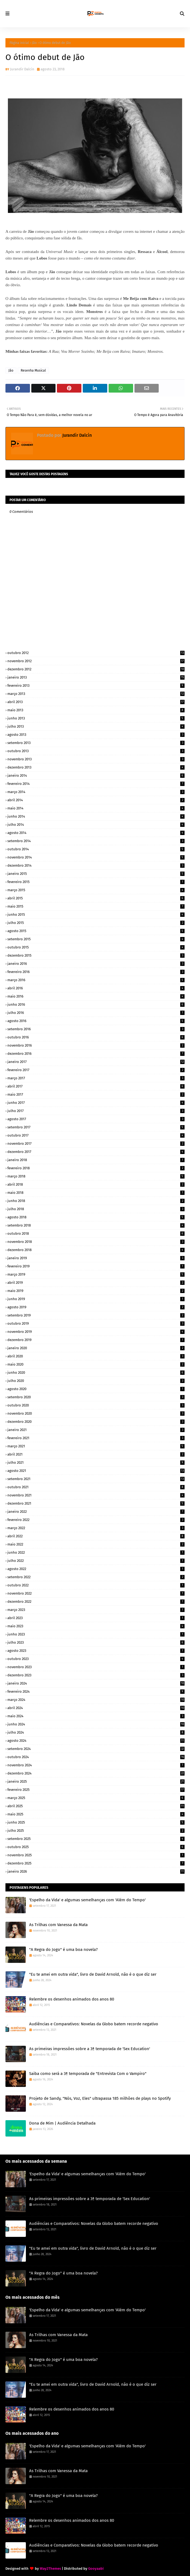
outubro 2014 (96, 849)
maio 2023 (96, 1626)
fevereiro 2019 (96, 1266)
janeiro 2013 (96, 677)
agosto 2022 (96, 1569)
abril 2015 (96, 898)
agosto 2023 (96, 1651)
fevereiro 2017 (96, 1070)
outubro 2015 (96, 947)
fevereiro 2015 (96, 882)
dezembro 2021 (96, 1503)
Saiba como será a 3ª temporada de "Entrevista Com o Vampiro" (87, 2073)
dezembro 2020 (96, 1422)
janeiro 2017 (96, 1062)
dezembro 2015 (96, 955)
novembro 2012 (96, 661)
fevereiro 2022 (96, 1520)
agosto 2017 (96, 1119)
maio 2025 (96, 1814)
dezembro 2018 (96, 1250)
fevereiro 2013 (96, 685)
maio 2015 (96, 906)
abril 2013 (96, 702)
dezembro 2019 (96, 1340)
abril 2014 (96, 800)
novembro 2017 (96, 1143)
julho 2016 (96, 1013)
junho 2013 (96, 718)
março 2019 (96, 1274)
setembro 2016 (96, 1029)
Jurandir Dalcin (22, 69)
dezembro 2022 (96, 1601)
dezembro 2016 (96, 1054)
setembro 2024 (96, 1749)
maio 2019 (96, 1291)
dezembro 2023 (96, 1675)
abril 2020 (96, 1356)
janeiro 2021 (96, 1430)
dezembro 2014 (96, 865)
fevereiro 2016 (96, 972)
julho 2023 (96, 1642)
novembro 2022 (96, 1593)
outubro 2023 (96, 1659)
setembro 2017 (96, 1127)
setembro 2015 (96, 939)
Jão (34, 43)
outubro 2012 (96, 653)
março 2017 (96, 1078)
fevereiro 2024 (96, 1691)
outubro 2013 (96, 751)
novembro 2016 (96, 1045)
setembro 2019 (96, 1315)
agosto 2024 (96, 1741)
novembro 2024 (96, 1765)
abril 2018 (96, 1184)
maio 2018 (96, 1193)
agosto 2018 (96, 1217)
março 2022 (96, 1528)
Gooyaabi (96, 2568)
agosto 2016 (96, 1021)
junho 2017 (96, 1103)
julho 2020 (96, 1381)
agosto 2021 (96, 1471)
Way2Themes (50, 2568)
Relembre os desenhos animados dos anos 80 (71, 1999)
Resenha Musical (33, 370)
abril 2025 (96, 1806)
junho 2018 (96, 1201)
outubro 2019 (96, 1323)
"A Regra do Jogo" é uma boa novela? (63, 1949)
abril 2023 (96, 1618)
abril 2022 (96, 1536)
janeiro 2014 (96, 775)
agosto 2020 (96, 1389)
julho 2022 (96, 1561)
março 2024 (96, 1700)
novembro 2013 (96, 759)
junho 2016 (96, 1004)
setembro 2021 (96, 1479)
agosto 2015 (96, 931)
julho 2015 (96, 923)
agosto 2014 (96, 833)
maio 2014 (96, 808)
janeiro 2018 (96, 1160)
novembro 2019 (96, 1332)
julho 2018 (96, 1209)
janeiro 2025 (96, 1781)
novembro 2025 (96, 1855)
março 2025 (96, 1798)
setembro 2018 (96, 1225)
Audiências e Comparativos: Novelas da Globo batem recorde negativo (93, 2023)
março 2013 (96, 694)
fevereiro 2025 (96, 1790)
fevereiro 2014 (96, 784)
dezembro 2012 (96, 669)
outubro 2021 (96, 1487)
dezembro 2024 (96, 1773)
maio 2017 (96, 1094)
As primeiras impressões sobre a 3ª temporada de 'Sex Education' (89, 2048)
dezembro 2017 (96, 1152)
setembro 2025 (96, 1839)
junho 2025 (96, 1822)
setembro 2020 (96, 1397)
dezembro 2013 (96, 767)
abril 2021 (96, 1454)
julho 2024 (96, 1732)
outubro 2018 (96, 1233)
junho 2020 (96, 1372)
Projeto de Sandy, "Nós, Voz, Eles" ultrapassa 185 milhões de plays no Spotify (100, 2098)
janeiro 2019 (96, 1258)
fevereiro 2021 (96, 1438)
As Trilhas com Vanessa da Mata (58, 1924)
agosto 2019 (96, 1307)
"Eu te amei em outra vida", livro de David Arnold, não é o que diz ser (93, 1974)
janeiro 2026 (96, 1871)
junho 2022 (96, 1552)
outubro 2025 (96, 1847)
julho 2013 (96, 726)
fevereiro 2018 (96, 1168)
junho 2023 (96, 1634)
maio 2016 (96, 996)
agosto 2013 (96, 735)
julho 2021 (96, 1462)
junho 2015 (96, 914)
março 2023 (96, 1610)
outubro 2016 (96, 1037)
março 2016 (96, 980)
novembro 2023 (96, 1667)
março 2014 (96, 792)
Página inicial (19, 43)
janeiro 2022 (96, 1512)
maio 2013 (96, 710)
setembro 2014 (96, 841)
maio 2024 (96, 1716)
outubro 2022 (96, 1585)
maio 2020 (96, 1364)
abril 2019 (96, 1283)
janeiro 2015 (96, 874)
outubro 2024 (96, 1757)
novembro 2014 (96, 857)
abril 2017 (96, 1086)
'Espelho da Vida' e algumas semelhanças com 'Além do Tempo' (87, 1899)
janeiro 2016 (96, 964)
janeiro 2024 (96, 1683)
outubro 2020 (96, 1405)
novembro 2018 (96, 1242)
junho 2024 (96, 1724)
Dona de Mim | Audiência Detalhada (62, 2123)
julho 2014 (96, 824)
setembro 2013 (96, 743)
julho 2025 (96, 1830)
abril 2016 (96, 988)
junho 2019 (96, 1299)
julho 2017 (96, 1111)
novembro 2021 (96, 1495)
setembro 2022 (96, 1577)
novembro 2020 (96, 1413)
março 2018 (96, 1176)
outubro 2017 (96, 1135)
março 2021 (96, 1446)
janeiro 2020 (96, 1348)
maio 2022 (96, 1544)
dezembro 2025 (96, 1863)
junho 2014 (96, 816)
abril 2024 (96, 1708)
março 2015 (96, 890)
